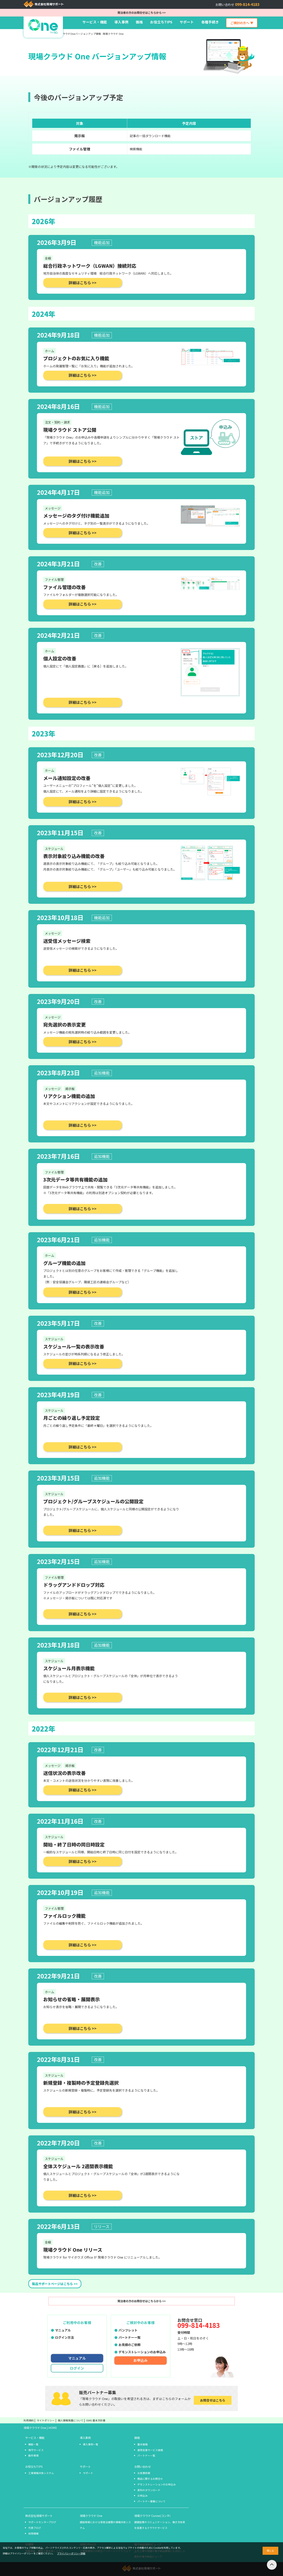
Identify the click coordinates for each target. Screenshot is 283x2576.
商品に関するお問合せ (150, 2479)
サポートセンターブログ (42, 2522)
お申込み (140, 2360)
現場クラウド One (91, 2516)
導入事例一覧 (90, 2444)
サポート (187, 21)
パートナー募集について (151, 2501)
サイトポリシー (46, 2420)
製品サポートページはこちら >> (55, 2283)
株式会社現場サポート (39, 2516)
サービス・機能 (94, 21)
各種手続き (210, 21)
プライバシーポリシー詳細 (71, 2553)
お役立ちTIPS (161, 21)
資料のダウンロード (148, 2490)
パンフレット (128, 2330)
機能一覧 (33, 2444)
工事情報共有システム (41, 2473)
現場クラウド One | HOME (40, 2428)
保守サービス (36, 2450)
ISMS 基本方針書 (95, 2420)
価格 (139, 21)
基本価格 (142, 2444)
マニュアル (63, 2330)
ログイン (77, 2368)
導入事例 (121, 21)
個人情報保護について (70, 2420)
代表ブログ (34, 2528)
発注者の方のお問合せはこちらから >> (142, 12)
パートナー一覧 (130, 2337)
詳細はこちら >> (82, 282)
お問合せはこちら (212, 2400)
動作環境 (33, 2455)
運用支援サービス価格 (150, 2450)
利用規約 (29, 2420)
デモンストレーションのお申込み (142, 2352)
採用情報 (33, 2533)
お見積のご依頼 (130, 2344)
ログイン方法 (64, 2337)
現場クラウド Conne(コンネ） (153, 2516)
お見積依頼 (143, 2473)
